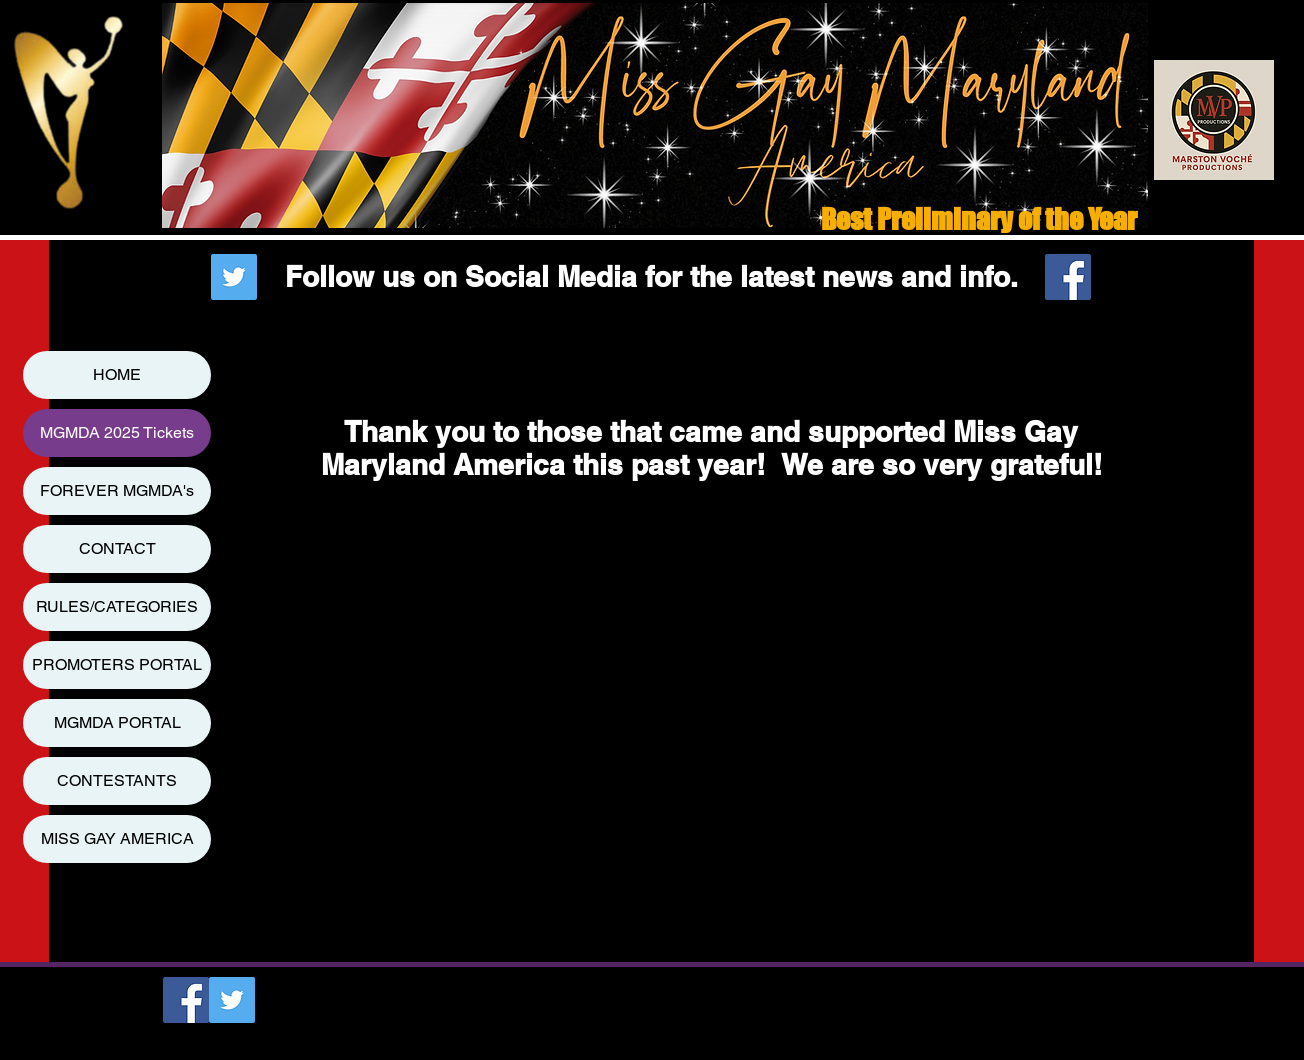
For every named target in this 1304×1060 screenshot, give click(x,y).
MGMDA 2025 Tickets (117, 432)
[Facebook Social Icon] (1068, 277)
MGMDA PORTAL (117, 722)
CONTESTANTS (117, 780)
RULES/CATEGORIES (117, 606)
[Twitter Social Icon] (234, 277)
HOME (117, 374)
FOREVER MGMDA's (117, 490)
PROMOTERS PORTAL (117, 664)
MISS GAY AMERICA (117, 838)
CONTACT (117, 548)
